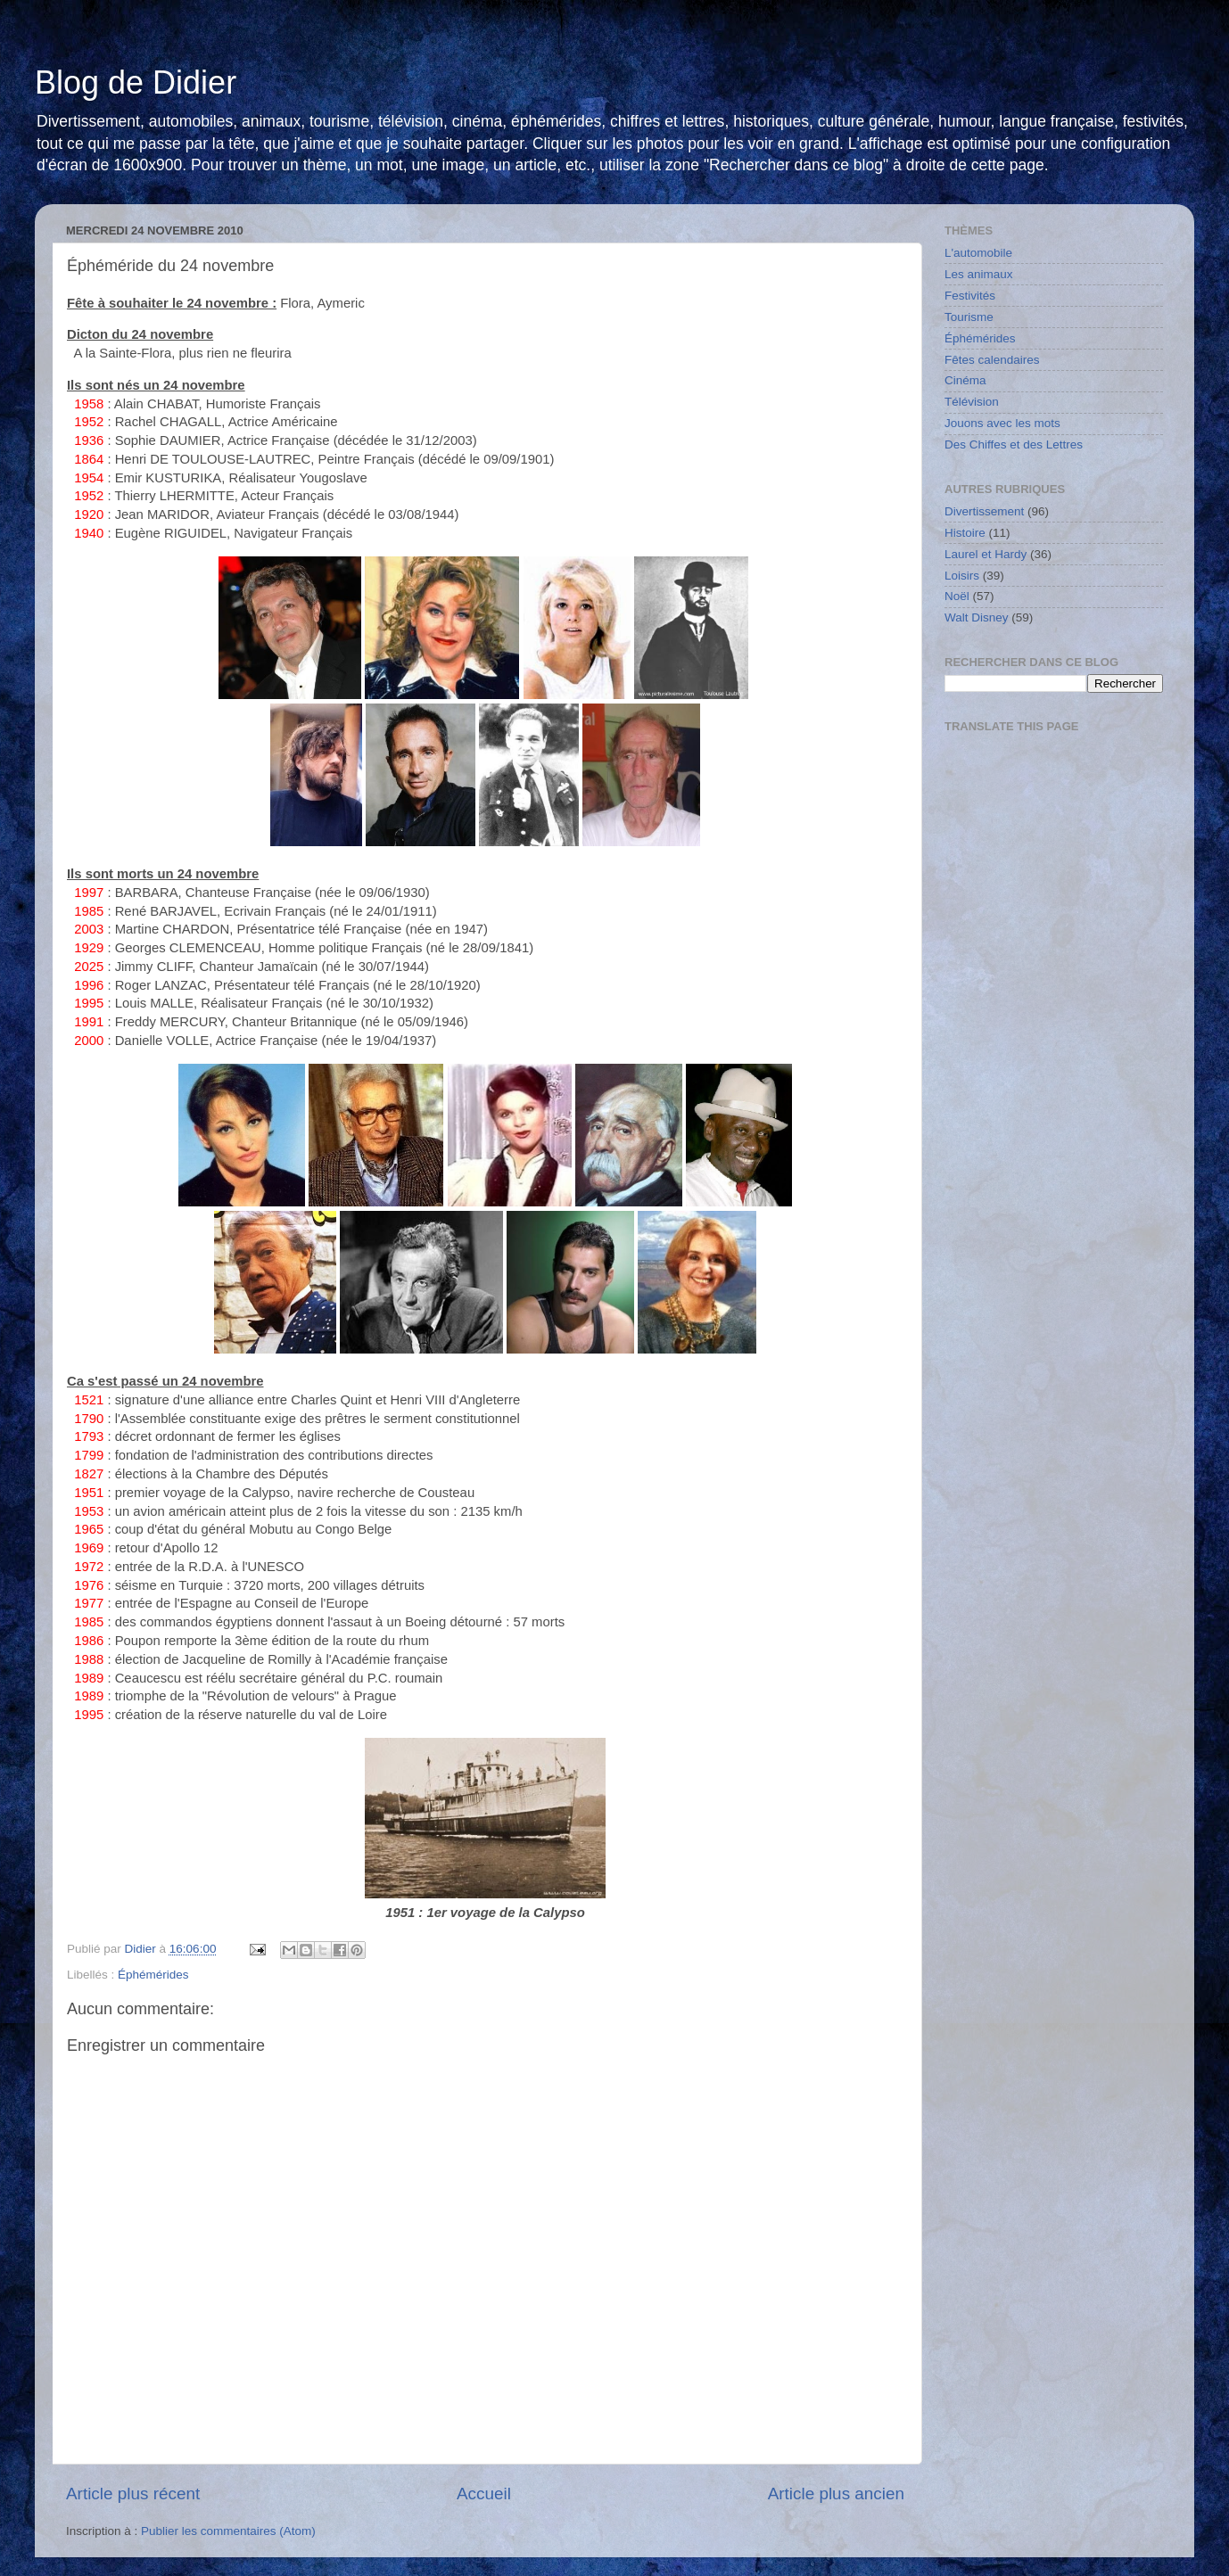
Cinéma (965, 380)
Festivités (969, 295)
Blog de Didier (135, 82)
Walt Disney (976, 617)
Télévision (971, 401)
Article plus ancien (836, 2493)
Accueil (484, 2493)
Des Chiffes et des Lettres (1013, 444)
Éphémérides (153, 1974)
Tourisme (969, 317)
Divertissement (984, 511)
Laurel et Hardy (985, 554)
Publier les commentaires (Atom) (228, 2531)
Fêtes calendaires (992, 359)
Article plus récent (133, 2493)
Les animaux (978, 274)
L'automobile (978, 252)
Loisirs (961, 575)
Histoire (965, 532)
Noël (956, 596)
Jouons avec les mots (1002, 423)
